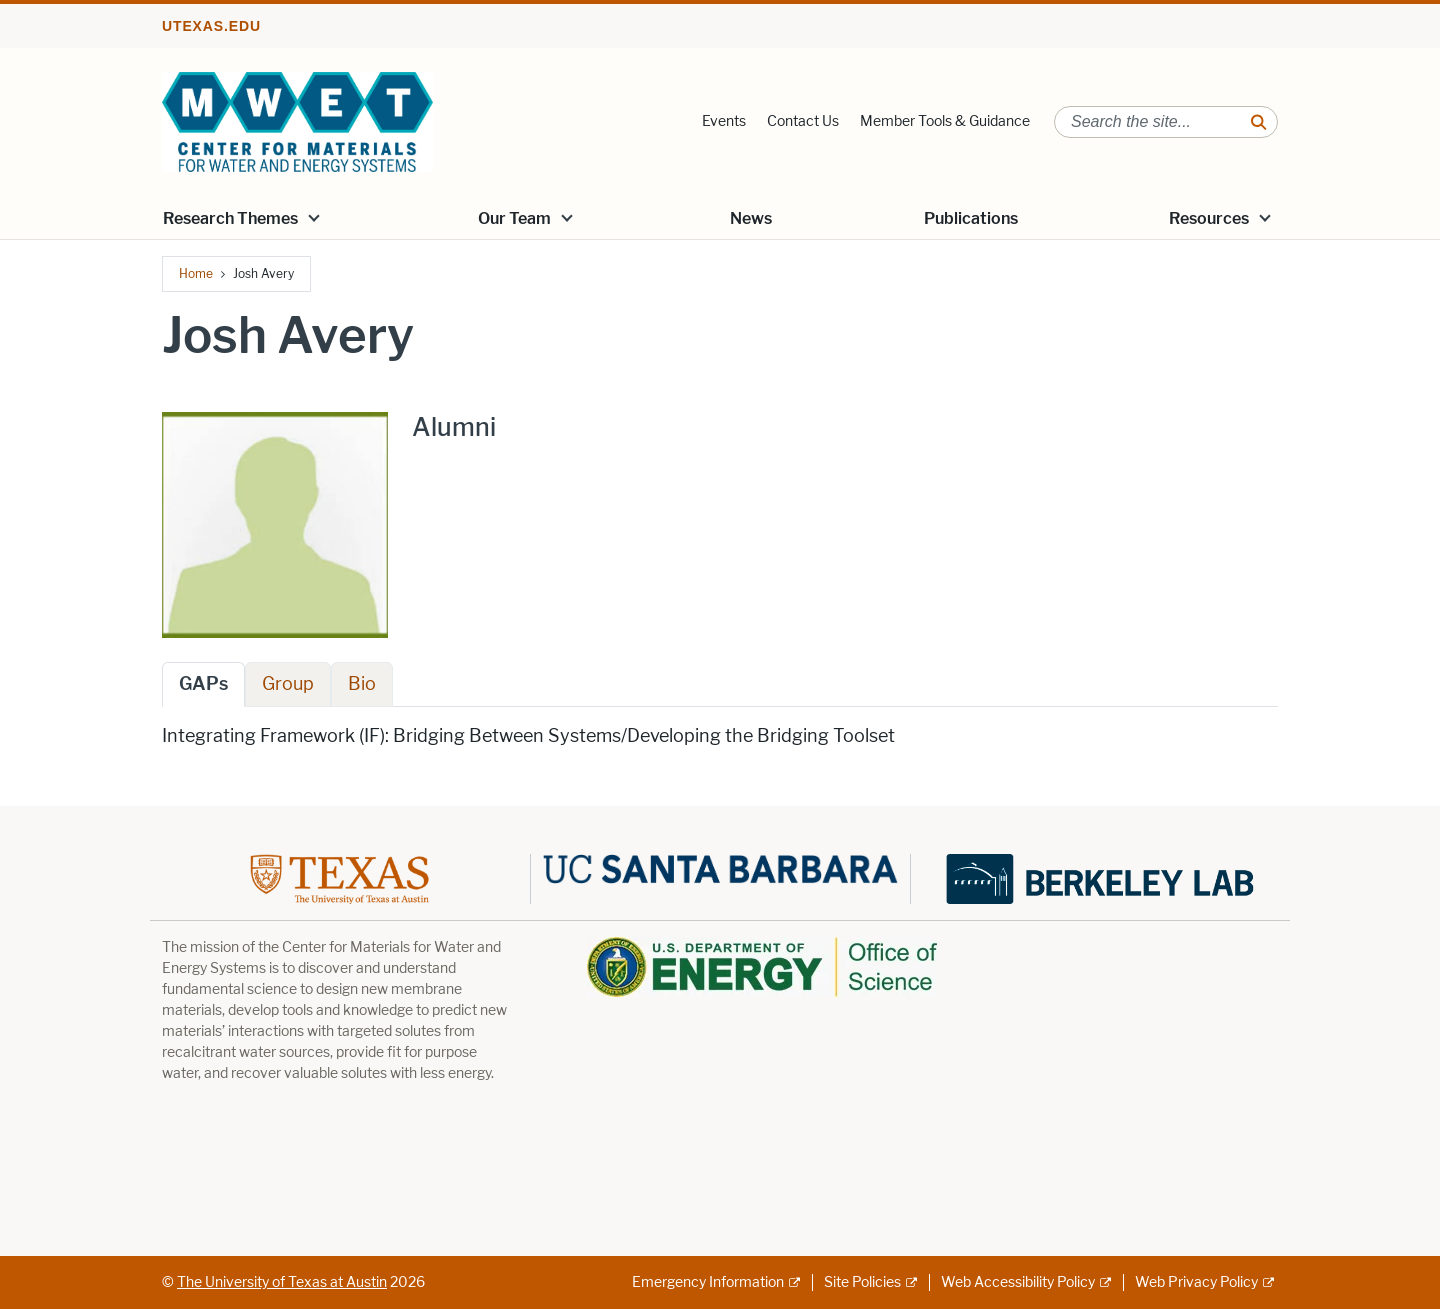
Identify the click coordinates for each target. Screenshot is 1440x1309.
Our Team (514, 218)
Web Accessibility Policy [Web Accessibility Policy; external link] (1018, 1282)
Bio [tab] (362, 684)
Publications (971, 218)
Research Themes (230, 218)
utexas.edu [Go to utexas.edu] (211, 26)
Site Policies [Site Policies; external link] (862, 1282)
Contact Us (803, 121)
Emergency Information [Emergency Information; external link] (708, 1282)
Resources (1209, 218)
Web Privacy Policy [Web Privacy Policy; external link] (1196, 1282)
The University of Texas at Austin (282, 1282)
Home (196, 273)
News (751, 218)
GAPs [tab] (203, 684)
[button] (314, 217)
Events (724, 121)
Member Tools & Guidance (945, 121)
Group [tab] (288, 684)
